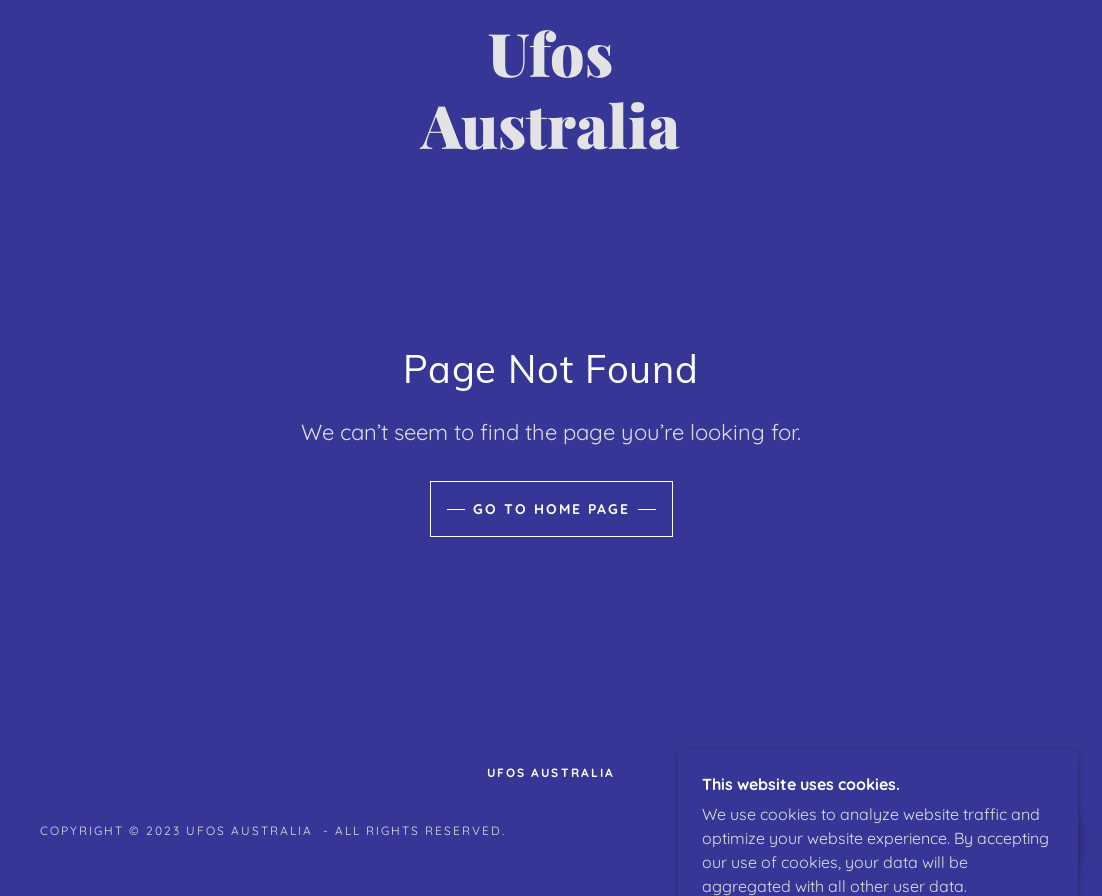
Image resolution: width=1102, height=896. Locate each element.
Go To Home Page (551, 509)
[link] (551, 143)
